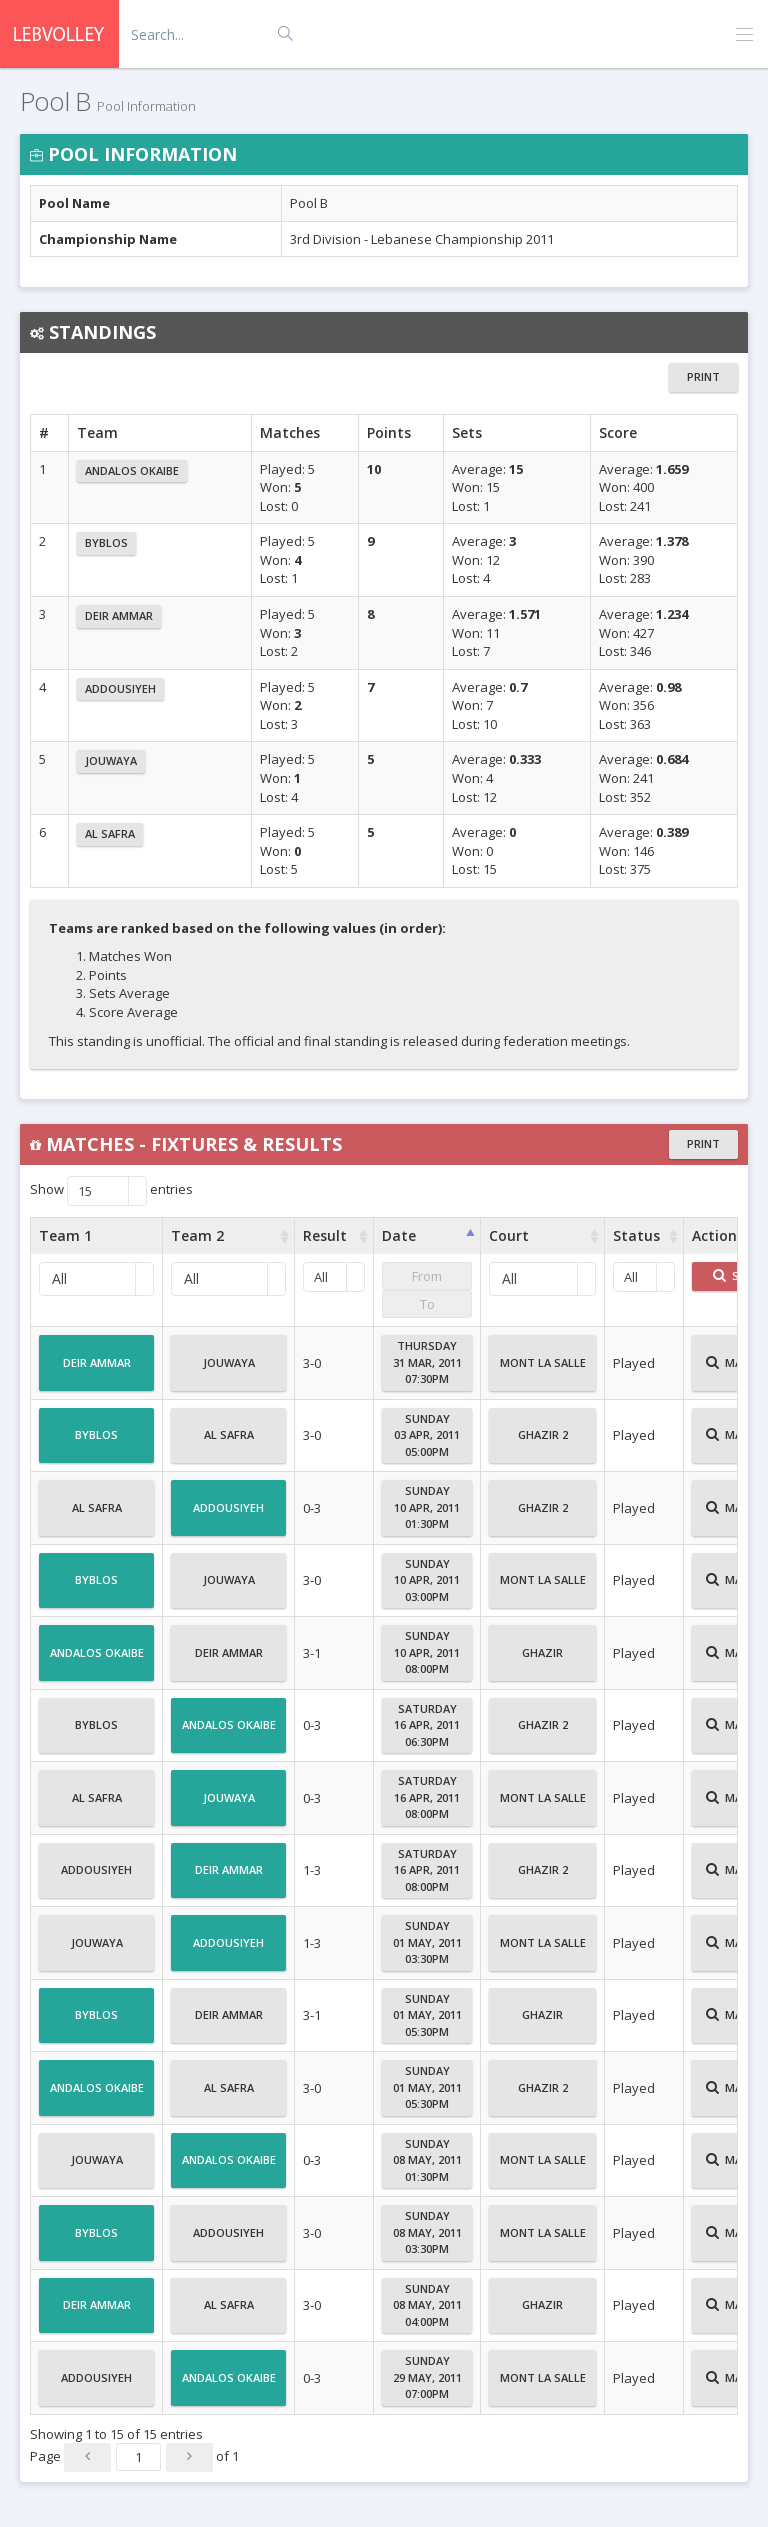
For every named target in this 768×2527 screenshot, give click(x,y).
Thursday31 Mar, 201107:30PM (427, 1362)
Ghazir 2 (543, 1443)
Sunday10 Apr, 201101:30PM (427, 1507)
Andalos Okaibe (132, 470)
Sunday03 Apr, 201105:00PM (427, 1435)
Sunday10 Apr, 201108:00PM (427, 1652)
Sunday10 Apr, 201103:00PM (427, 1580)
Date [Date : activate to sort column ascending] (399, 1235)
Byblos (106, 542)
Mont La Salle (543, 1371)
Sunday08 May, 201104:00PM (427, 2305)
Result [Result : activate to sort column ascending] (325, 1235)
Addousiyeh (120, 688)
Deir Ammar (119, 615)
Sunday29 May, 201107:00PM (427, 2377)
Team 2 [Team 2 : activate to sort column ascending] (197, 1235)
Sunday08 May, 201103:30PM (427, 2232)
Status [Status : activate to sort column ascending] (636, 1235)
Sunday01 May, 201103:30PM (427, 1942)
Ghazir (542, 1661)
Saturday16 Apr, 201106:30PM (427, 1725)
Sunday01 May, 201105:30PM (427, 2015)
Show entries (111, 1191)
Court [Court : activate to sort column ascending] (509, 1235)
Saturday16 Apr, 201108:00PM (427, 1797)
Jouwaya (111, 760)
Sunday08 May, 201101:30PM (427, 2160)
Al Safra (110, 833)
